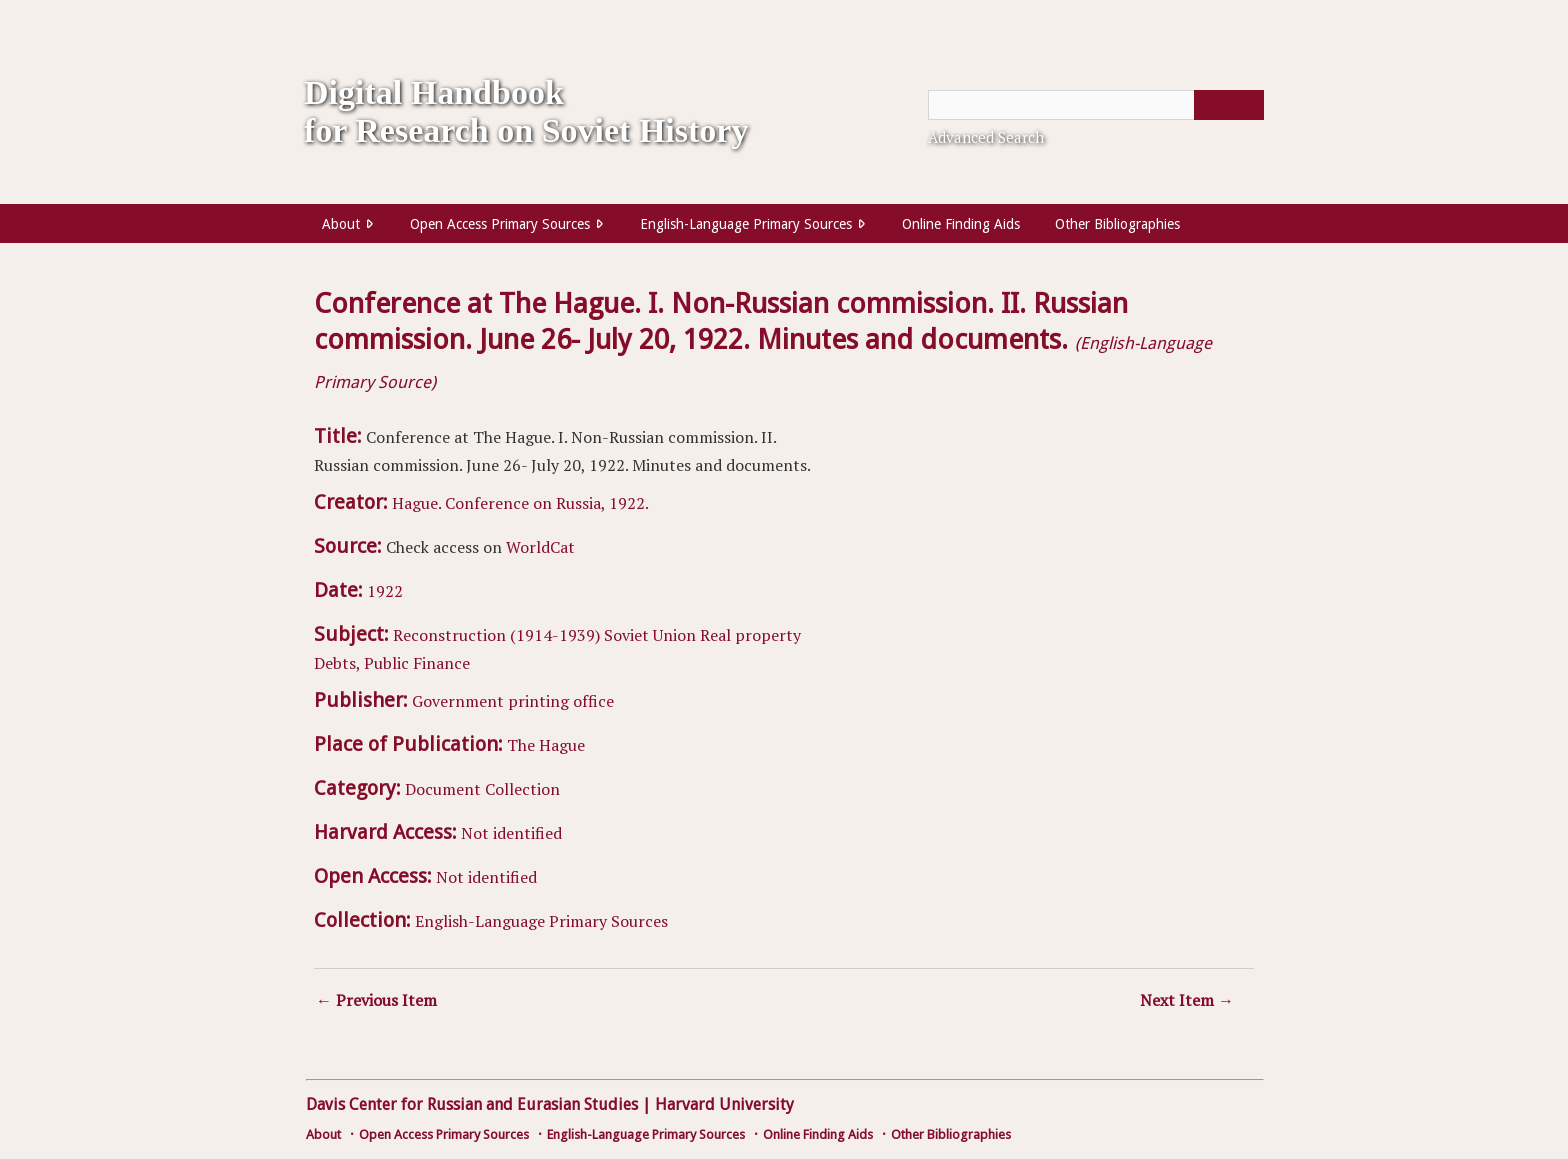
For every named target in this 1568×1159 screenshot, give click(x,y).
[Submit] (1229, 105)
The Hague (546, 745)
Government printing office (513, 701)
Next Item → (1187, 1000)
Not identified (511, 833)
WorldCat (540, 547)
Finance (441, 663)
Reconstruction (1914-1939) (496, 635)
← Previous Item (376, 1000)
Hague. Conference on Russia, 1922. (520, 503)
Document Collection (482, 789)
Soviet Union (650, 635)
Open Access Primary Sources (500, 224)
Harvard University (724, 1104)
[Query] (1096, 105)
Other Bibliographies (1117, 224)
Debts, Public (361, 663)
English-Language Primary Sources (746, 224)
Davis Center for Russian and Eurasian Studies (472, 1104)
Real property (750, 635)
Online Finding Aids (961, 224)
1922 (385, 591)
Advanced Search (986, 137)
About (341, 224)
